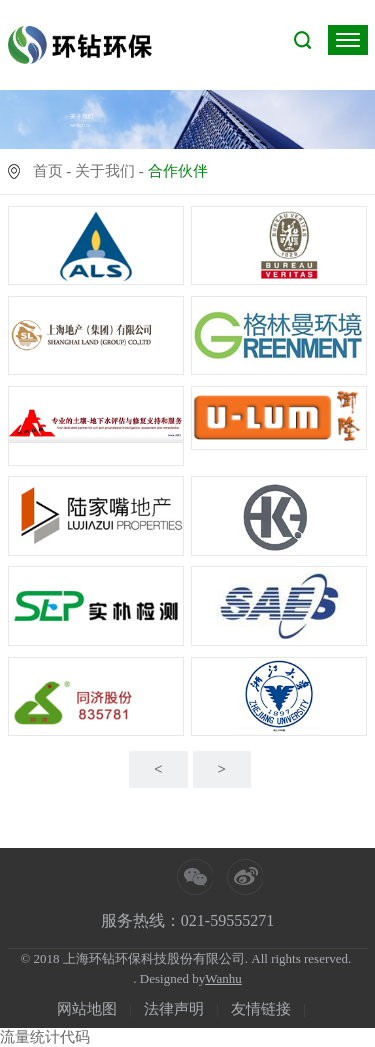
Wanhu (223, 978)
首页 (48, 171)
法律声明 (174, 1009)
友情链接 (261, 1009)
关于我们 (105, 171)
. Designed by (169, 978)
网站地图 (87, 1009)
